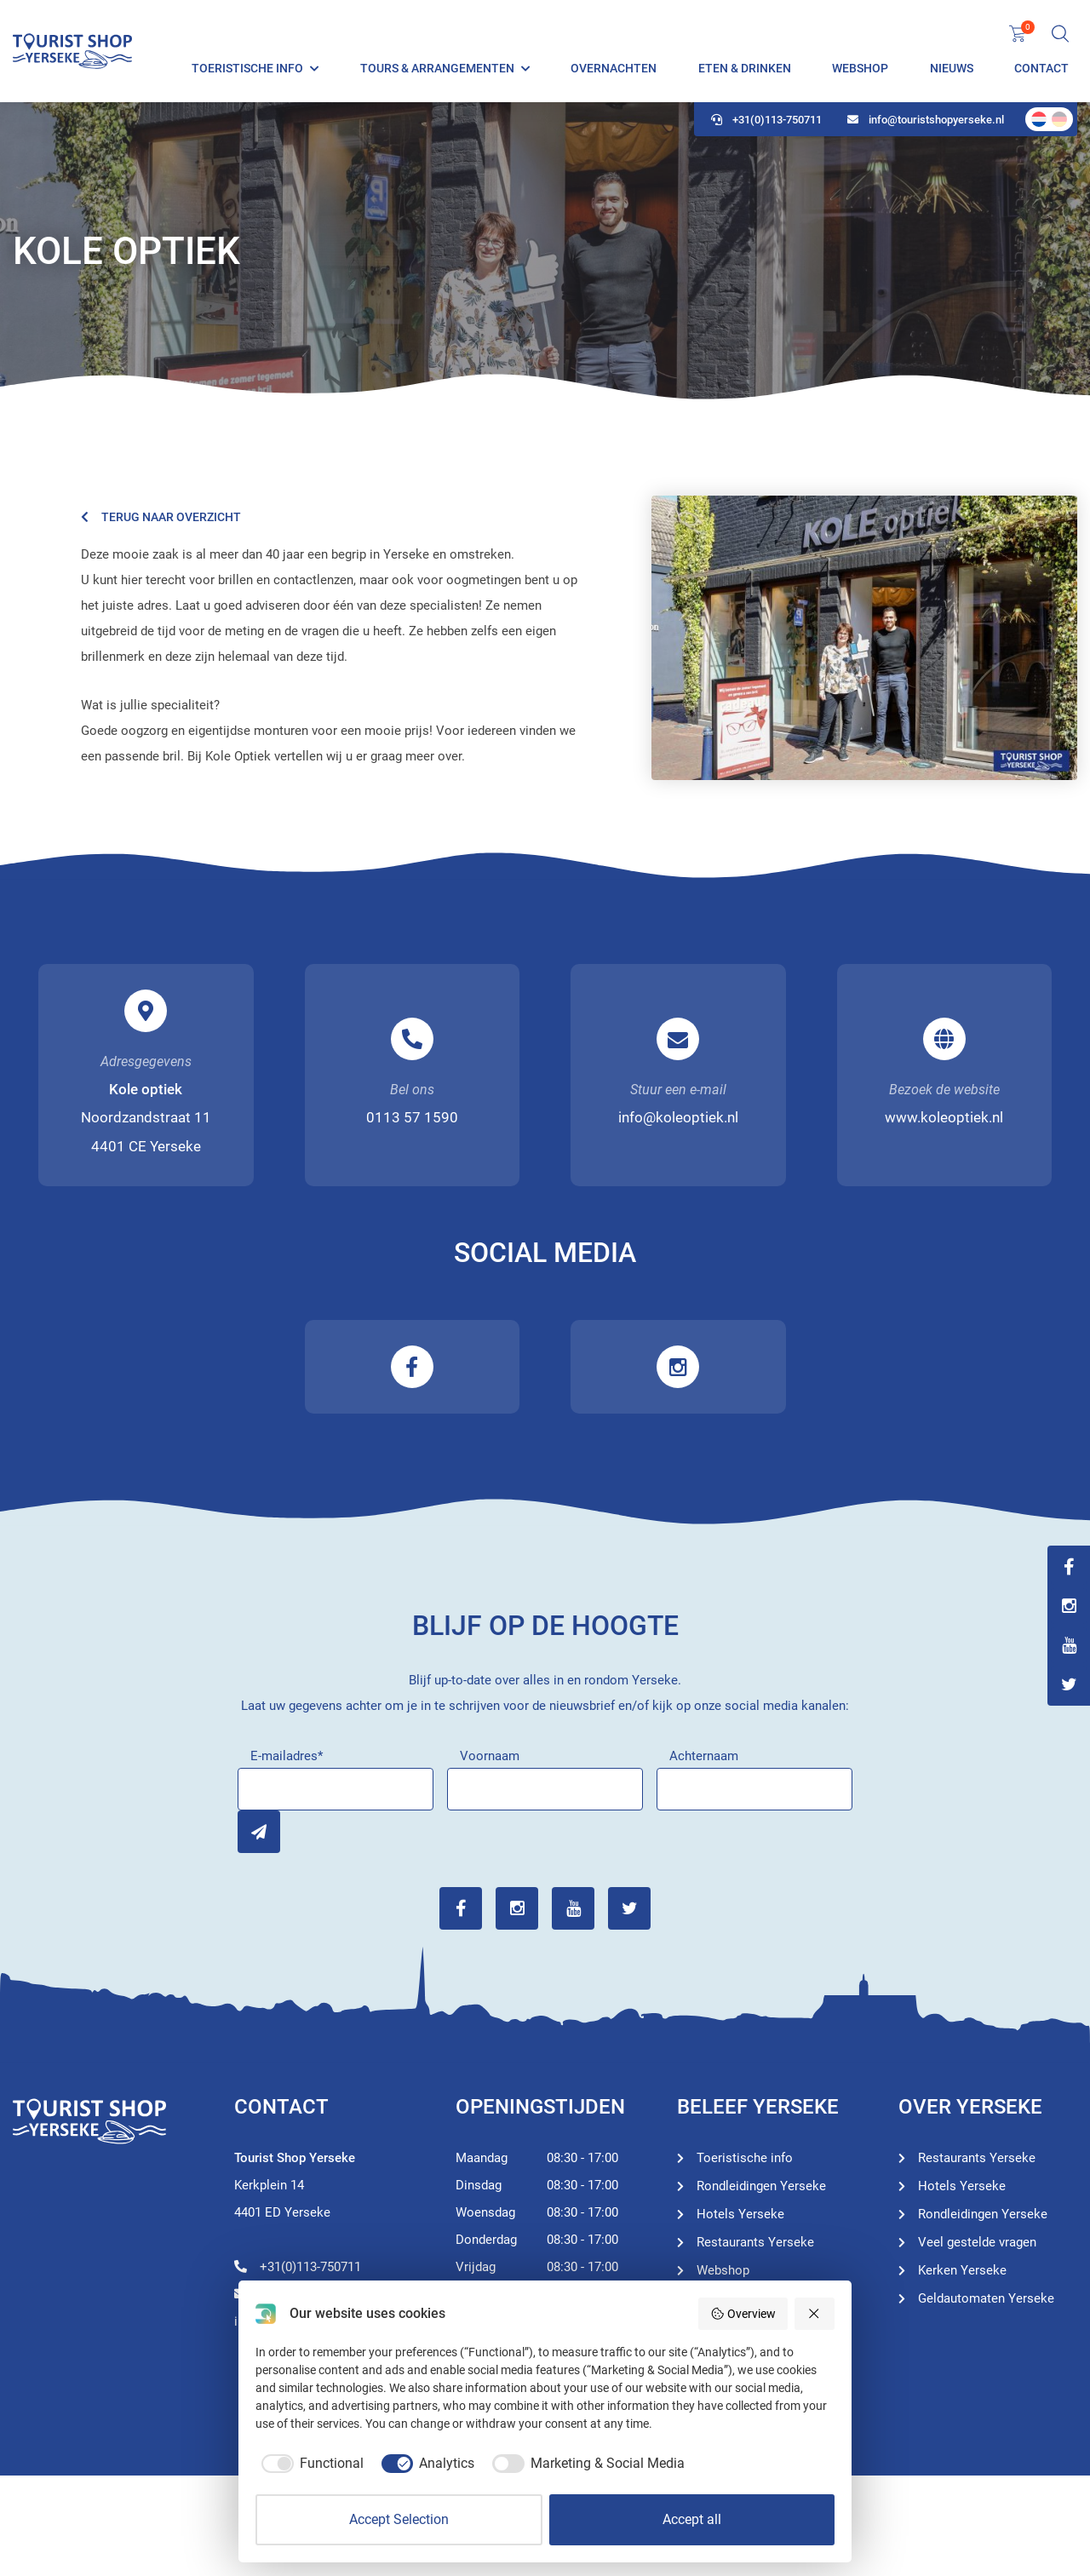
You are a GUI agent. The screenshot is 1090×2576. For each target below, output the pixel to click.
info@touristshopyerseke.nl (925, 119)
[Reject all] (815, 2314)
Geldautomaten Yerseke (986, 2298)
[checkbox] (309, 2463)
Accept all (692, 2519)
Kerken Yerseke (962, 2270)
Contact (1041, 68)
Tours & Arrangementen (437, 68)
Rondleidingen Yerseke (761, 2186)
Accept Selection (399, 2519)
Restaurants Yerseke (755, 2242)
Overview (743, 2313)
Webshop (860, 68)
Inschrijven (259, 1831)
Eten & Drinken (744, 68)
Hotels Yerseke (740, 2214)
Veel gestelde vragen (977, 2242)
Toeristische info (247, 68)
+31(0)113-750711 (766, 119)
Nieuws (951, 68)
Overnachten (614, 68)
